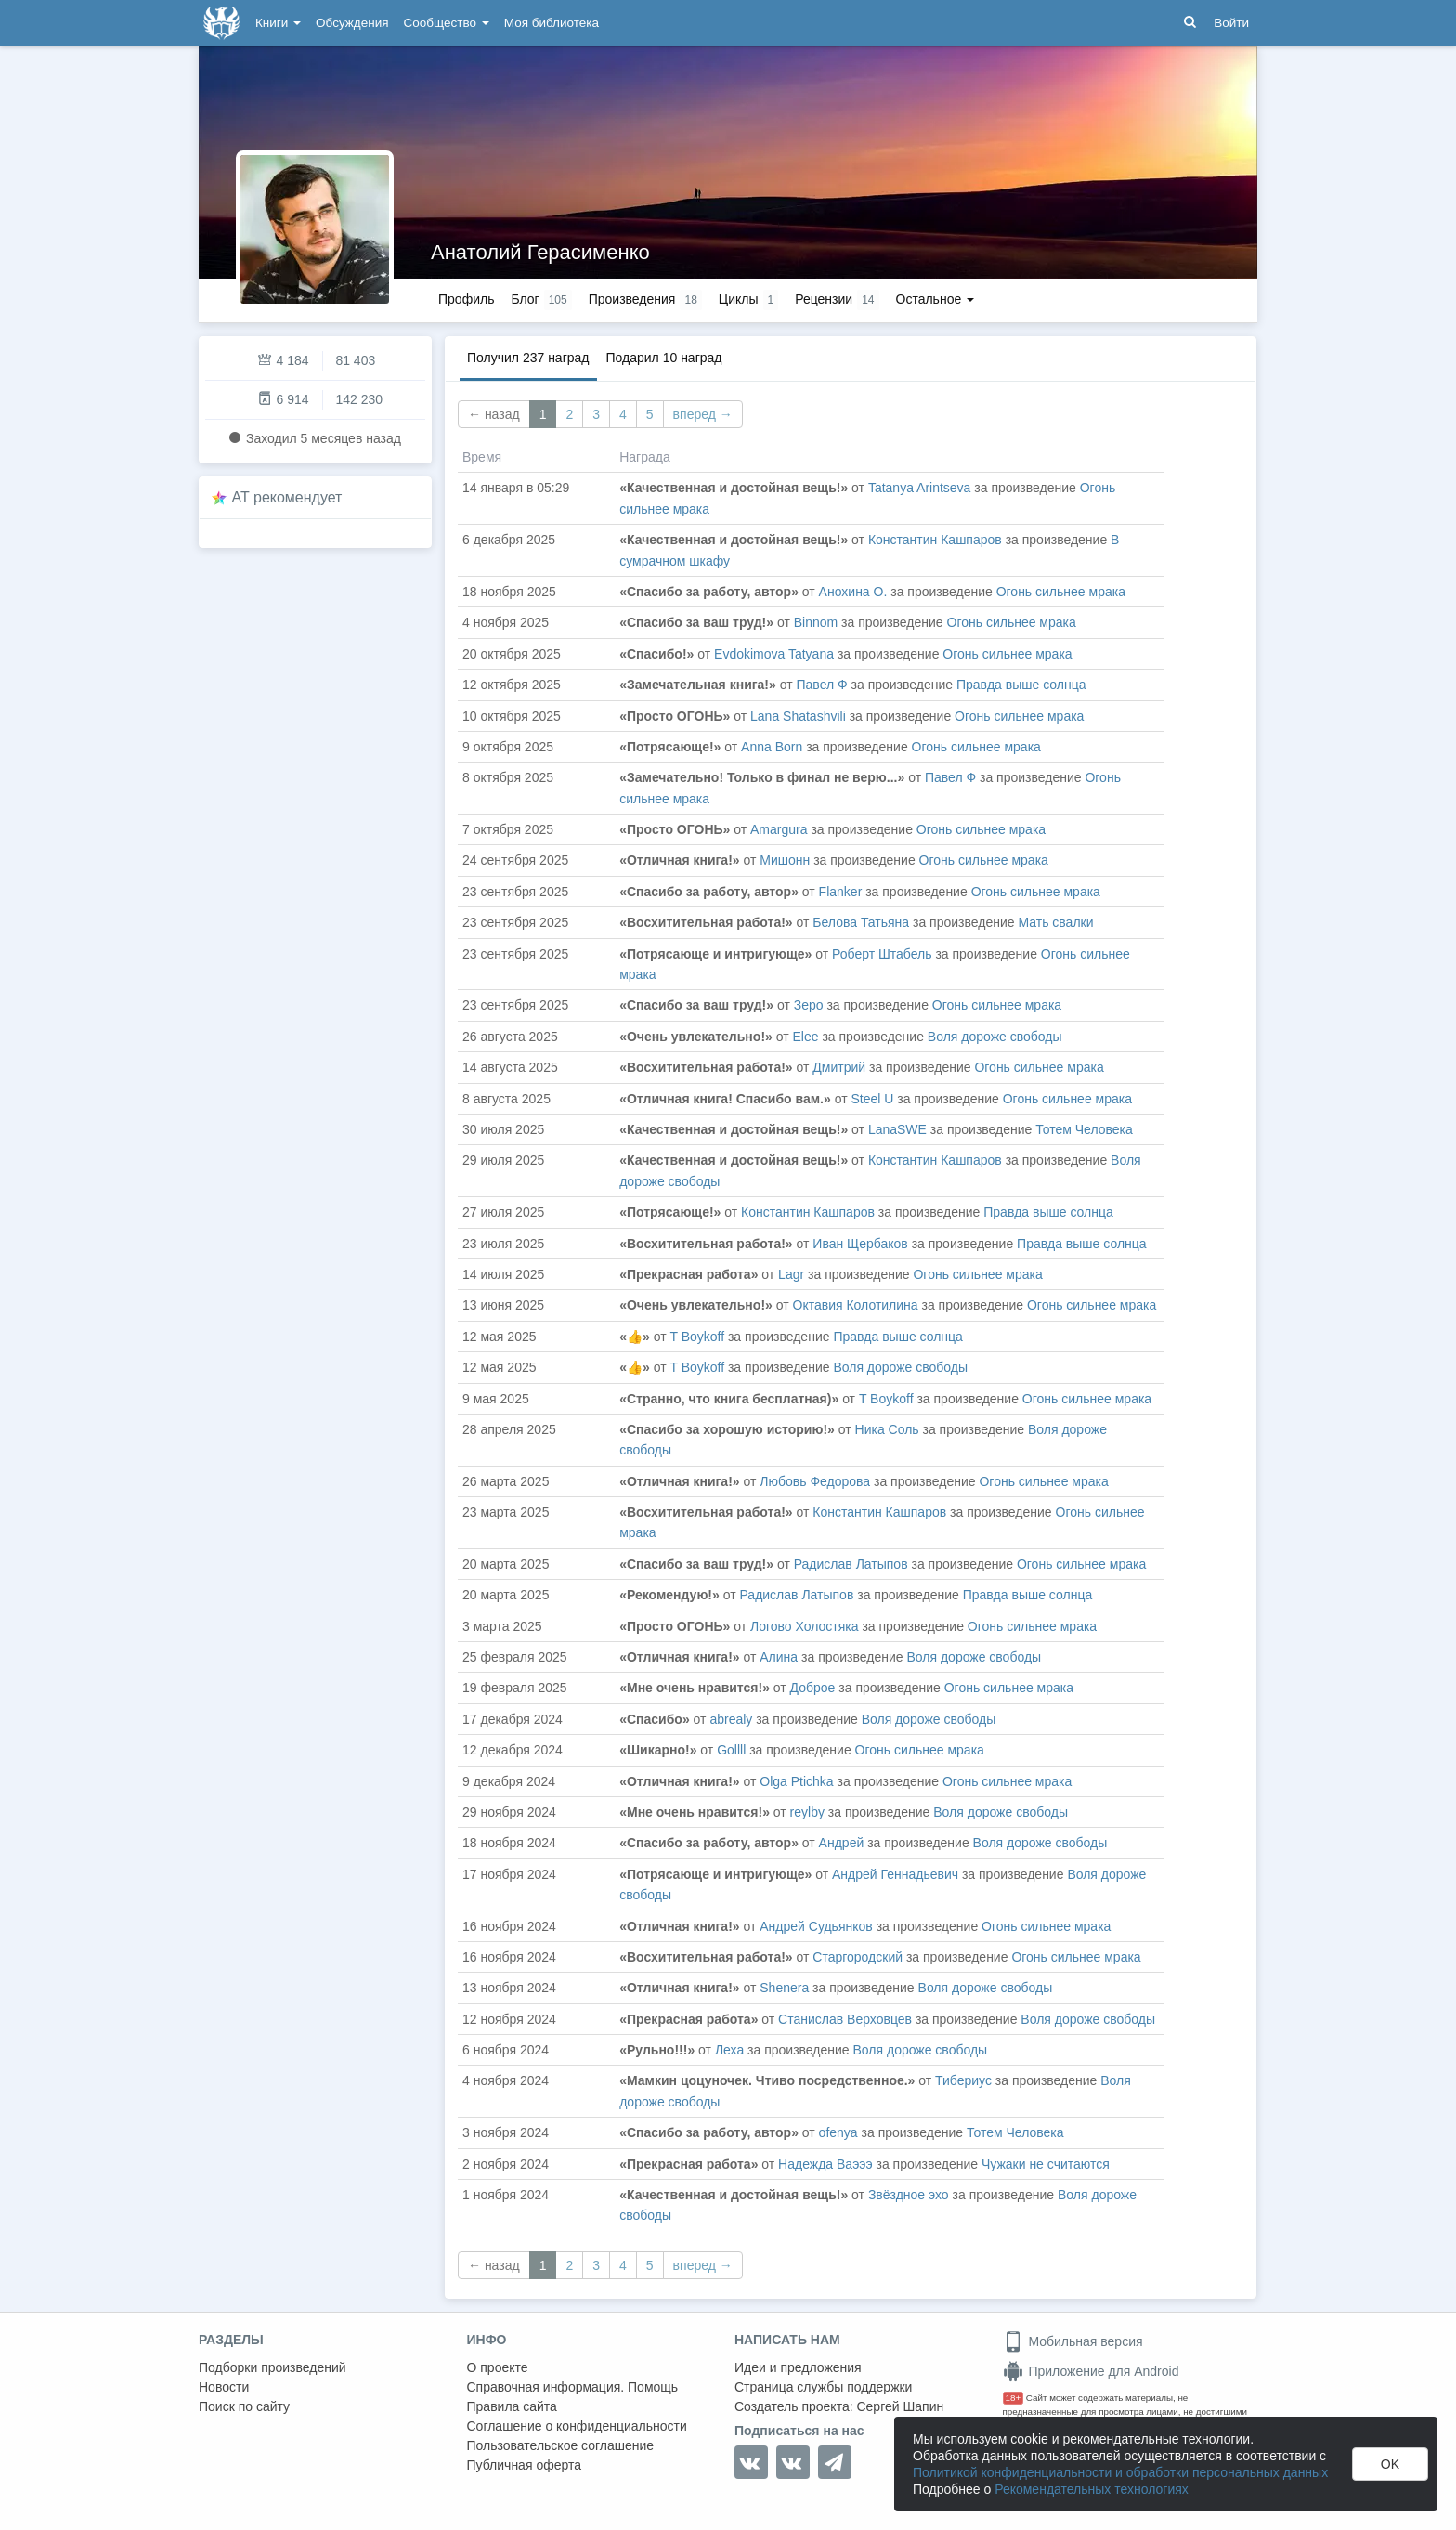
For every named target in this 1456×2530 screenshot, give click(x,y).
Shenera (784, 1987)
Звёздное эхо (908, 2194)
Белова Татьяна (860, 922)
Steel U (872, 1098)
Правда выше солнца (1021, 684)
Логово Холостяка (804, 1626)
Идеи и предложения (798, 2367)
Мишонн (785, 860)
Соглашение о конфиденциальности (577, 2426)
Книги (278, 23)
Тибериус (963, 2080)
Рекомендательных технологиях (1091, 2489)
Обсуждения (352, 23)
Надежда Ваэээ (825, 2164)
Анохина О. (853, 591)
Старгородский (857, 1957)
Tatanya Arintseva (919, 487)
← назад (494, 414)
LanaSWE (897, 1129)
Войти (1231, 23)
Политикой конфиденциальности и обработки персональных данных (1120, 2472)
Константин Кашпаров (935, 539)
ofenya (838, 2132)
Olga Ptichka (796, 1781)
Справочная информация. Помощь (573, 2387)
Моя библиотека (551, 23)
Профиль (466, 299)
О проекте (497, 2367)
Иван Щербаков (859, 1243)
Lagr (791, 1274)
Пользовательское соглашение (561, 2445)
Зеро (809, 1005)
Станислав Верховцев (845, 2019)
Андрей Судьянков (816, 1926)
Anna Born (771, 746)
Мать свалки (1055, 922)
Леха (729, 2049)
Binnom (817, 622)
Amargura (778, 829)
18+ (1013, 2398)
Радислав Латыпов (851, 1564)
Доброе (814, 1687)
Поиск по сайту (244, 2406)
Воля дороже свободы (995, 1036)
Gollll (731, 1749)
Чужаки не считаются (1046, 2164)
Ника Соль (887, 1429)
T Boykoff (697, 1336)
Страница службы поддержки (823, 2387)
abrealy (730, 1719)
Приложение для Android (1091, 2371)
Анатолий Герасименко (540, 252)
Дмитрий (838, 1067)
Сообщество (446, 23)
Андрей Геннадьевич (895, 1874)
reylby (807, 1812)
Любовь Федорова (815, 1481)
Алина (779, 1657)
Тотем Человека (1084, 1129)
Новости (224, 2387)
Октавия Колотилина (855, 1305)
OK (1390, 2464)
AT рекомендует (287, 497)
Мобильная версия (1073, 2341)
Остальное (935, 299)
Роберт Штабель (881, 953)
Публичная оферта (524, 2465)
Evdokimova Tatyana (774, 653)
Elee (806, 1036)
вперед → (703, 414)
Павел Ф (822, 684)
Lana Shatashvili (798, 716)
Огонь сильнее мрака (1060, 591)
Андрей (841, 1842)
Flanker (841, 891)
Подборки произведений (272, 2367)
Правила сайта (512, 2406)
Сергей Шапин (899, 2406)
